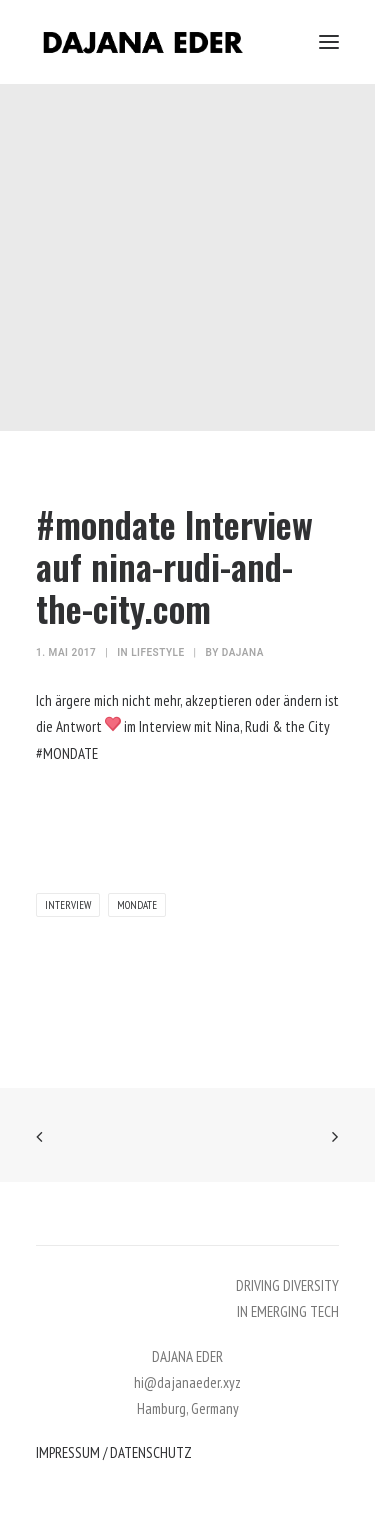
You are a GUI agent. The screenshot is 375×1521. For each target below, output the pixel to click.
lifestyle (157, 652)
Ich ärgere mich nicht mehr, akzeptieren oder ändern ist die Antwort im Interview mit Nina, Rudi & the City (187, 727)
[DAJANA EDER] (143, 42)
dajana (243, 652)
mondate (137, 905)
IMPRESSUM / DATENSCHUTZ (114, 1452)
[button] (329, 42)
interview (68, 905)
